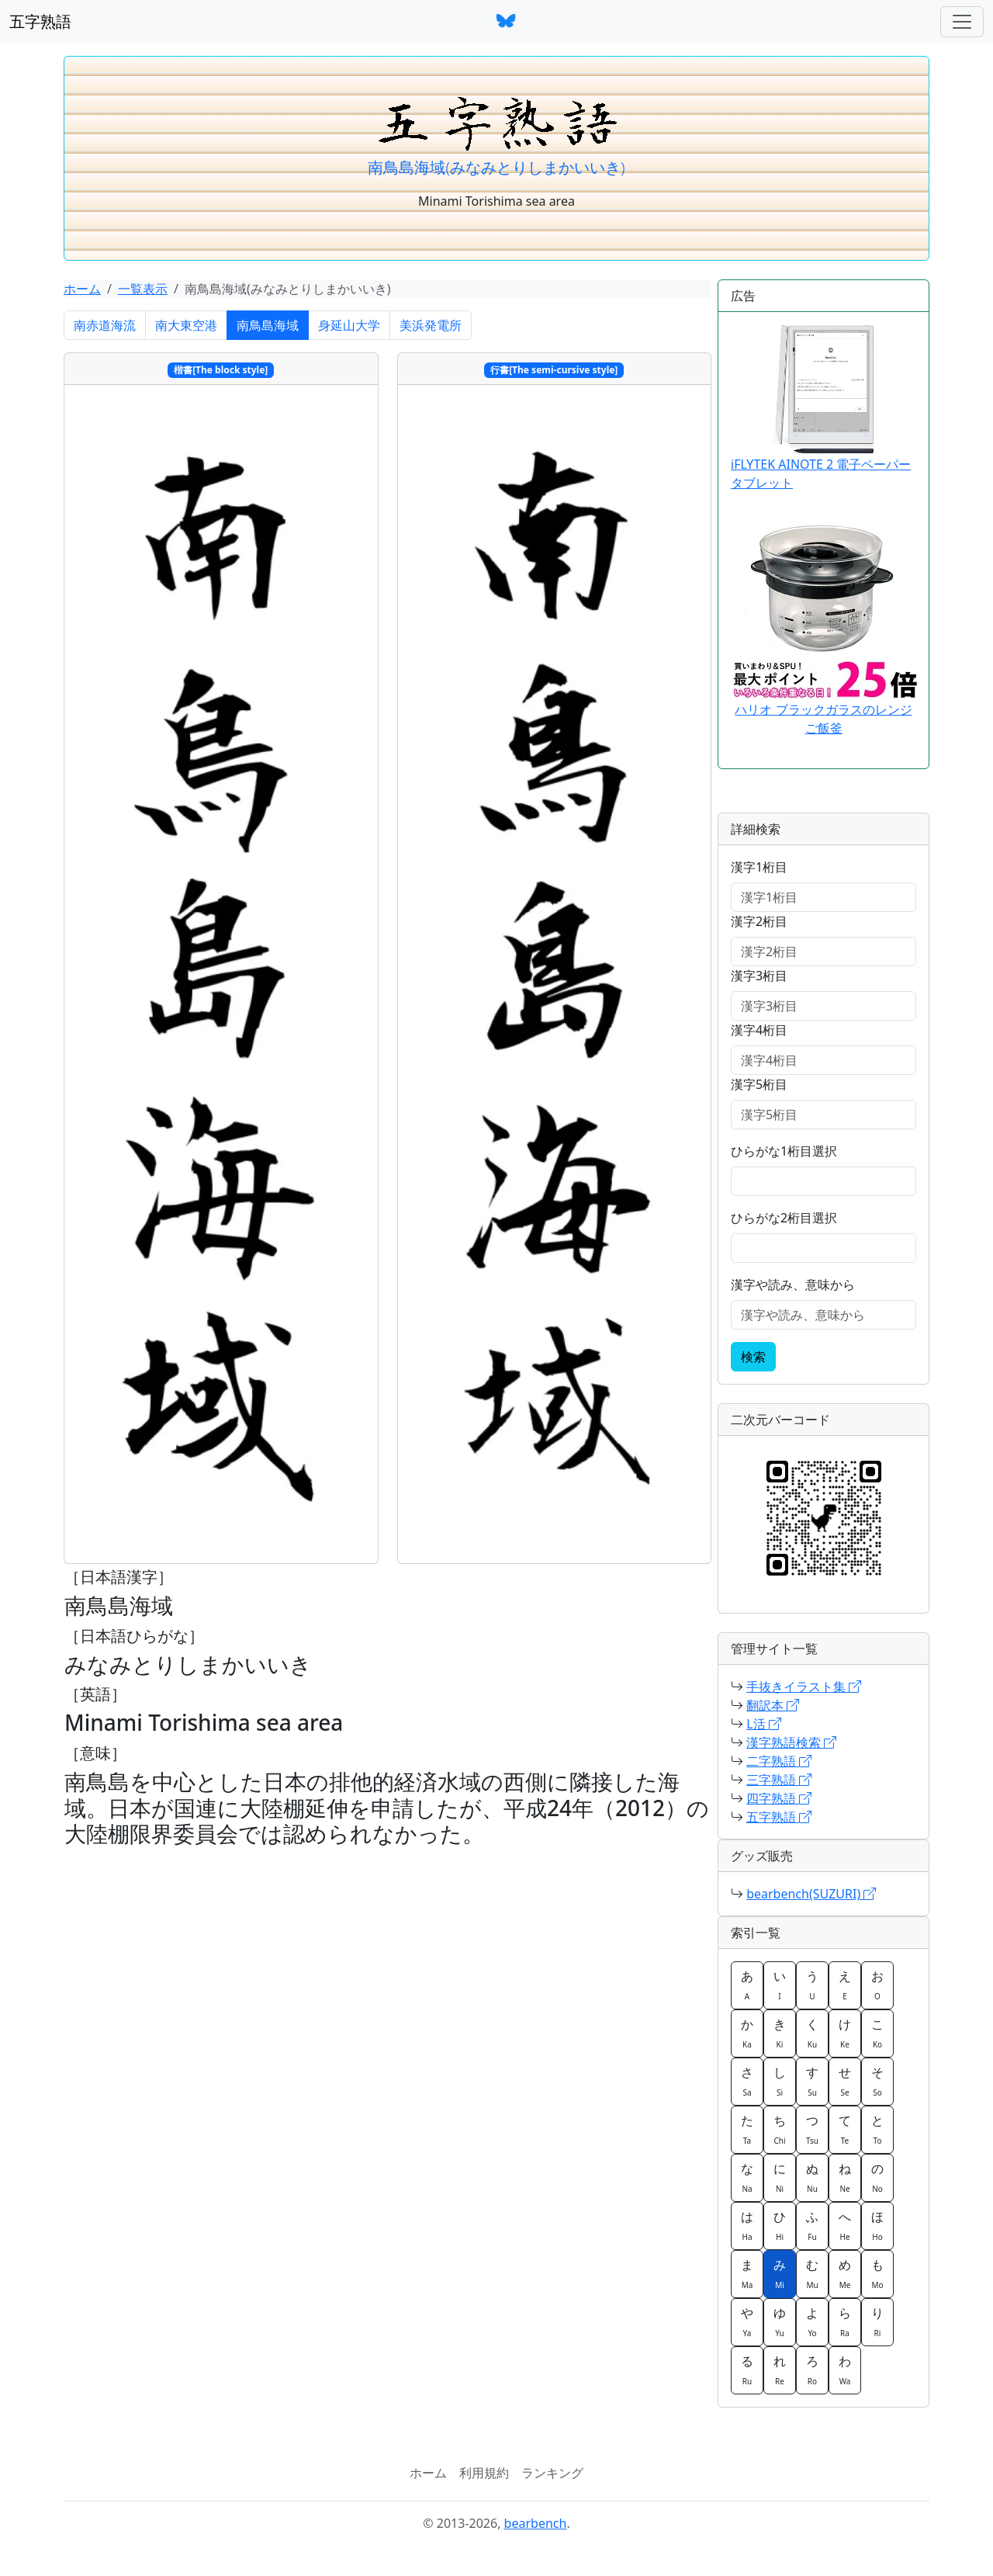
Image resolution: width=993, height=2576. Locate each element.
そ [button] (877, 2081)
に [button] (779, 2177)
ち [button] (779, 2129)
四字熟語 (778, 1798)
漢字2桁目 (759, 921)
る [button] (747, 2369)
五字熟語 (40, 21)
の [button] (877, 2177)
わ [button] (845, 2369)
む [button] (812, 2273)
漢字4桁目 (759, 1029)
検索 (753, 1356)
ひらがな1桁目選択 (784, 1151)
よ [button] (812, 2321)
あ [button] (747, 1985)
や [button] (747, 2321)
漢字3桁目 (759, 975)
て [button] (845, 2129)
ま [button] (747, 2273)
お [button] (877, 1985)
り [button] (877, 2321)
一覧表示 (143, 288)
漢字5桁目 (759, 1084)
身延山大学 (349, 325)
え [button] (845, 1985)
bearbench (535, 2523)
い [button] (779, 1985)
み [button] (779, 2273)
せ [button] (845, 2081)
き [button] (779, 2033)
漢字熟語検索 (791, 1742)
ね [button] (845, 2177)
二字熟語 (778, 1761)
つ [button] (812, 2129)
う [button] (812, 1985)
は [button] (747, 2225)
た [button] (747, 2129)
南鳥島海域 (268, 325)
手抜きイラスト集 (803, 1686)
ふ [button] (812, 2225)
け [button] (845, 2033)
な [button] (747, 2177)
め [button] (845, 2273)
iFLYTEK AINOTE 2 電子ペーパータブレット (821, 407)
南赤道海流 (105, 325)
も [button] (877, 2273)
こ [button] (877, 2033)
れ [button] (779, 2369)
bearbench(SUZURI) (811, 1893)
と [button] (877, 2129)
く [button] (812, 2033)
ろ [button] (812, 2369)
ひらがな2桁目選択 (784, 1217)
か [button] (747, 2033)
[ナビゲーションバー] (962, 21)
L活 (763, 1723)
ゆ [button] (779, 2321)
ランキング (552, 2472)
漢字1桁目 (759, 866)
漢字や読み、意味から (793, 1284)
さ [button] (747, 2081)
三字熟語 (778, 1779)
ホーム (82, 288)
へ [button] (845, 2225)
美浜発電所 (431, 325)
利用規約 (484, 2472)
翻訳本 (772, 1705)
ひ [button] (779, 2225)
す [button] (812, 2081)
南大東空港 (186, 325)
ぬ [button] (812, 2177)
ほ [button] (877, 2225)
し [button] (779, 2081)
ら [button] (845, 2321)
